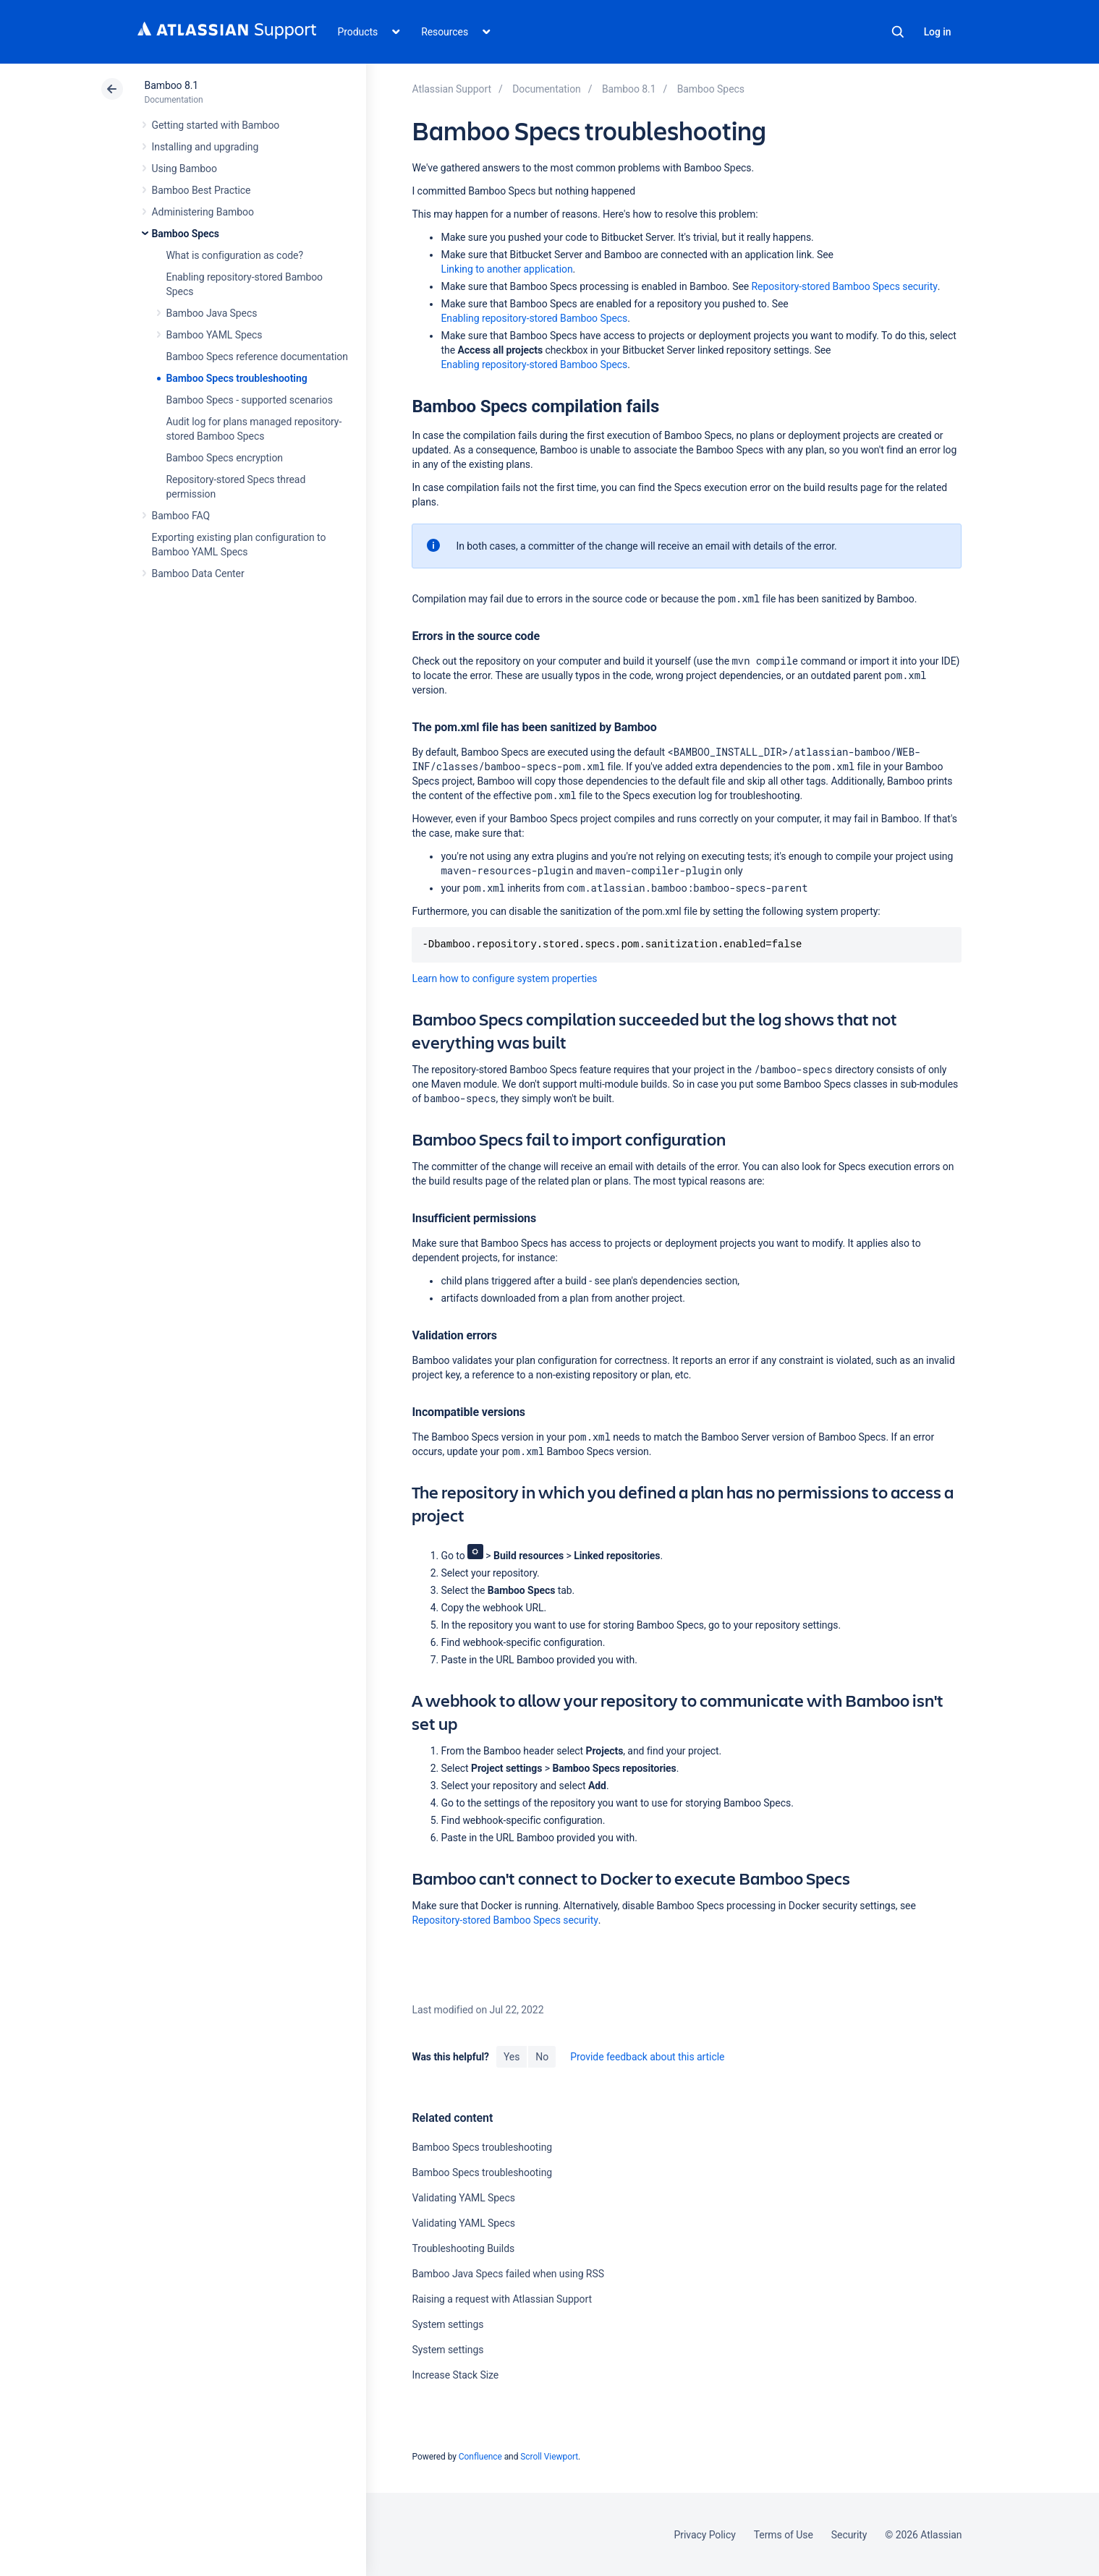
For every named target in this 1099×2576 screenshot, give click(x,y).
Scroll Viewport (549, 2457)
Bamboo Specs (185, 233)
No (541, 2057)
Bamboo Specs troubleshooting (236, 378)
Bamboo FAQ (181, 515)
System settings (447, 2324)
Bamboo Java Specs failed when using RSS (507, 2273)
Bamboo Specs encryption (224, 458)
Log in (937, 32)
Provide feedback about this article (647, 2057)
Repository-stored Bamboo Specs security (845, 286)
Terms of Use (783, 2535)
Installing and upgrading (205, 147)
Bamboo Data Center (198, 573)
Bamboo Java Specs (212, 313)
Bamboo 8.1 (172, 85)
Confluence (480, 2457)
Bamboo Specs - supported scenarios (249, 400)
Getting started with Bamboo (216, 125)
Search (897, 31)
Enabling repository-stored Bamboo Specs (534, 318)
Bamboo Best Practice (201, 190)
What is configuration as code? (235, 255)
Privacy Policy (705, 2535)
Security (849, 2535)
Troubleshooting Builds (463, 2248)
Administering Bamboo (203, 212)
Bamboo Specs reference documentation (257, 356)
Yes (511, 2057)
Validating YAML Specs (463, 2198)
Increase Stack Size (455, 2375)
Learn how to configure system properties (504, 978)
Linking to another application (506, 269)
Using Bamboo (184, 168)
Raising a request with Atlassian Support (501, 2299)
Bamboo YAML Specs (214, 335)
